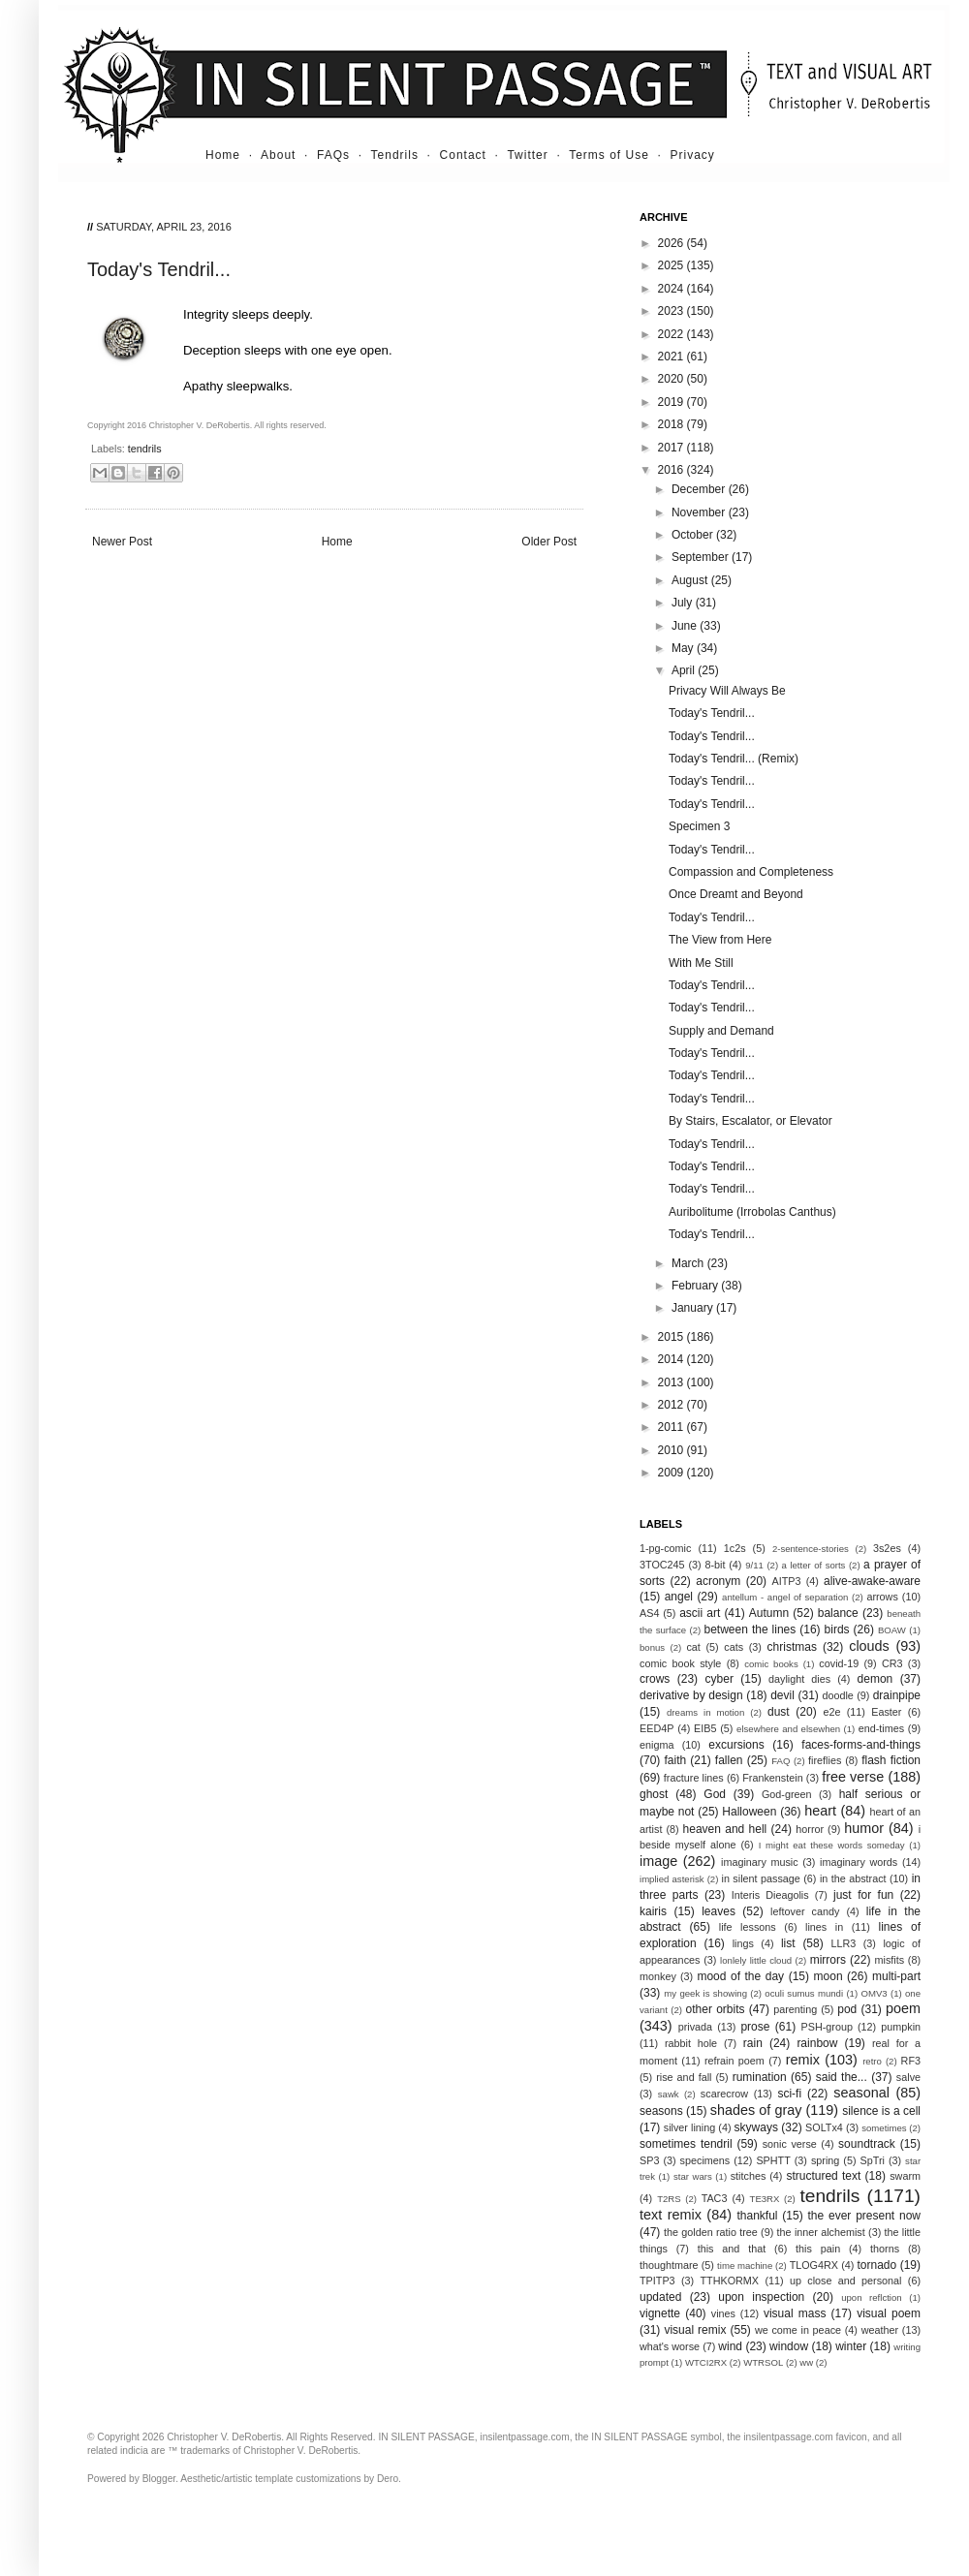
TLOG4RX (814, 2265)
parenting (795, 2009)
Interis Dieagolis (770, 1895)
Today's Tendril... (712, 713)
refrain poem (734, 2060)
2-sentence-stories (810, 1548)
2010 (672, 1450)
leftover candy (804, 1911)
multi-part (896, 1976)
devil (782, 1695)
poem (903, 2008)
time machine (744, 2265)
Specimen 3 (699, 826)
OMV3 (873, 1993)
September (702, 557)
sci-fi (789, 2093)
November (700, 512)
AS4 (649, 1613)
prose (754, 2026)
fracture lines (694, 1778)
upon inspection (761, 2297)
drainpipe (897, 1695)
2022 (672, 334)
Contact (463, 155)
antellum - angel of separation (785, 1597)
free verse (853, 1777)
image (658, 1861)
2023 (672, 311)
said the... (841, 2077)
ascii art (699, 1613)
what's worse (670, 2346)
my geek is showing (705, 1993)
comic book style (680, 1663)
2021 (672, 356)
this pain (818, 2248)
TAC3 (715, 2198)
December (700, 489)
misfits (889, 1960)
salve (908, 2077)
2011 (672, 1427)
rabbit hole (691, 2043)
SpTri (872, 2160)
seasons (661, 2111)
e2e (831, 1712)
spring (825, 2160)
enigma (656, 1745)
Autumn (769, 1613)
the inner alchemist (821, 2232)
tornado (877, 2265)
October (694, 535)
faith (676, 1760)
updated (660, 2297)
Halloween (749, 1811)
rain (753, 2043)
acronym (718, 1581)
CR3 (892, 1663)
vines (723, 2313)
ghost (654, 1794)
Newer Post (122, 541)
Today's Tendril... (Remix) (733, 758)
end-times (881, 1728)
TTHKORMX (729, 2280)
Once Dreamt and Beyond (736, 894)
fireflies (824, 1760)
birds (837, 1629)
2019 (672, 402)
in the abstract (853, 1878)
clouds (869, 1646)
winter (850, 2346)
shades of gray (756, 2110)
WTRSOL (763, 2362)
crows (655, 1679)
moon (828, 1976)
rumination (760, 2077)
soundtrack (866, 2144)
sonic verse (790, 2144)
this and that (732, 2248)
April (685, 670)
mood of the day (740, 1976)
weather (879, 2330)
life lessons (747, 1927)
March (689, 1263)
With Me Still (701, 963)
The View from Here (720, 940)
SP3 (649, 2160)
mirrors (828, 1960)
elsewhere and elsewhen (788, 1728)
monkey (658, 1976)
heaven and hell (725, 1829)
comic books (771, 1664)
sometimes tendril (686, 2144)
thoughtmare (669, 2265)
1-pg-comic (665, 1548)
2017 (672, 447)
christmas (792, 1647)
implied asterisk (672, 1879)
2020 (672, 379)
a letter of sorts (814, 1565)
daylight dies (799, 1679)
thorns (884, 2248)
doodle (837, 1695)
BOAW (892, 1630)
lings (743, 1943)
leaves (718, 1911)
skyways (756, 2127)
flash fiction (891, 1760)
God (714, 1794)
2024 (672, 288)
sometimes (883, 2128)
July (684, 602)
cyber (719, 1679)
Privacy (693, 155)
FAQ (780, 1760)
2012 (672, 1405)
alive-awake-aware (872, 1581)
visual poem (889, 2313)
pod (847, 2009)
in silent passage (761, 1878)
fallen (729, 1760)
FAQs (333, 155)
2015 (672, 1337)
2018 (672, 424)
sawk (668, 2094)
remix (803, 2059)
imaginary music (759, 1862)
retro (872, 2061)
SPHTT (773, 2160)
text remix (671, 2214)
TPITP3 (657, 2280)
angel (679, 1596)
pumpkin (901, 2027)
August (691, 580)
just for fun (863, 1895)
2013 (672, 1382)
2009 (672, 1472)
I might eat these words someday (832, 1845)
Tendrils (395, 155)
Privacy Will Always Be (727, 691)
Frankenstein (772, 1778)
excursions (736, 1745)
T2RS (669, 2198)
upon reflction (871, 2297)
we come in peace (798, 2330)
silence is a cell (881, 2111)
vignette (660, 2313)
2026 (672, 243)
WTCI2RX (706, 2362)
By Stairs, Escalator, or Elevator (750, 1121)
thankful (756, 2215)
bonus (652, 1647)
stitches (748, 2176)
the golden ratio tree (711, 2232)
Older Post (549, 541)
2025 (672, 265)
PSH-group (827, 2027)
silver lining (689, 2127)
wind (730, 2346)
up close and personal (846, 2280)
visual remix (695, 2330)
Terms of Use (609, 155)
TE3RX (765, 2198)
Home (222, 155)
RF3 (911, 2060)
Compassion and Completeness (751, 872)
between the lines (750, 1629)
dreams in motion (705, 1712)
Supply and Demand (721, 1031)
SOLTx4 (824, 2127)
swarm (905, 2176)
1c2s (735, 1548)
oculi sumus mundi (804, 1993)
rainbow (817, 2043)
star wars (692, 2176)
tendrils (145, 448)
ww (806, 2362)
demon (875, 1679)
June (686, 626)
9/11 (754, 1565)
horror (810, 1829)
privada (695, 2027)
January (694, 1308)
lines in (824, 1927)
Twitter (527, 155)
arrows (881, 1596)
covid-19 (839, 1663)
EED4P (656, 1728)
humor (864, 1828)
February (696, 1285)
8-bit (714, 1564)
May (684, 648)
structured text (823, 2176)
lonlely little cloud (756, 1960)
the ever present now (864, 2215)
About (278, 155)
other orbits (715, 2009)
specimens (705, 2160)
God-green (787, 1794)
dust (778, 1712)
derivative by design (691, 1695)
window (788, 2346)
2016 (672, 470)
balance (838, 1613)
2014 (672, 1359)
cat (693, 1647)
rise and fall (683, 2077)
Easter (886, 1712)
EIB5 (705, 1728)
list (788, 1943)
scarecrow (724, 2093)
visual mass (795, 2313)
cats (733, 1647)
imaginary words (858, 1862)
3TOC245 (662, 1564)
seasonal (861, 2092)
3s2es (887, 1548)
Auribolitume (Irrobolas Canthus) (752, 1212)
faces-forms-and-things (861, 1745)
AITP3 (786, 1581)
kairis (653, 1911)
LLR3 (844, 1943)
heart (820, 1810)
